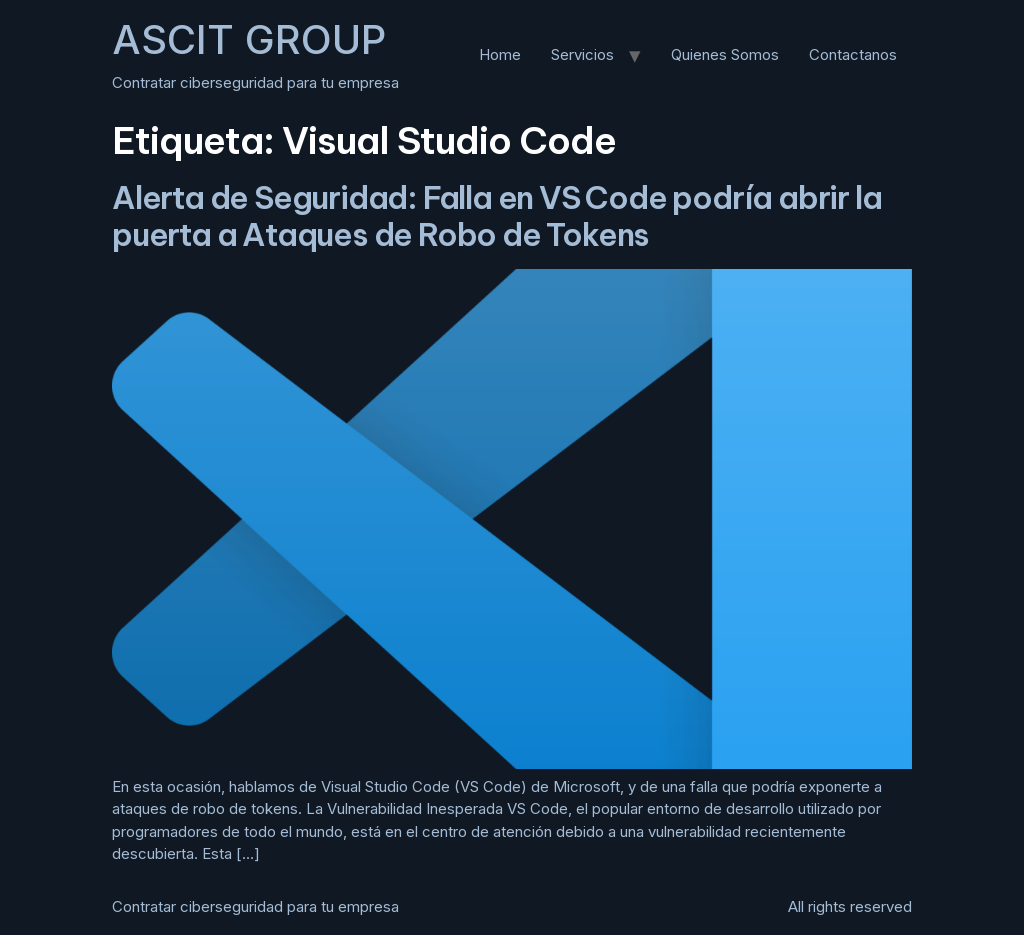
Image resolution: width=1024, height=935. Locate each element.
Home (500, 54)
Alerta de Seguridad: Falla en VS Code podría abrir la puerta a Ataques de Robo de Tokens (496, 216)
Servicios (582, 54)
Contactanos (853, 54)
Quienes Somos (725, 54)
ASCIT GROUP (249, 39)
